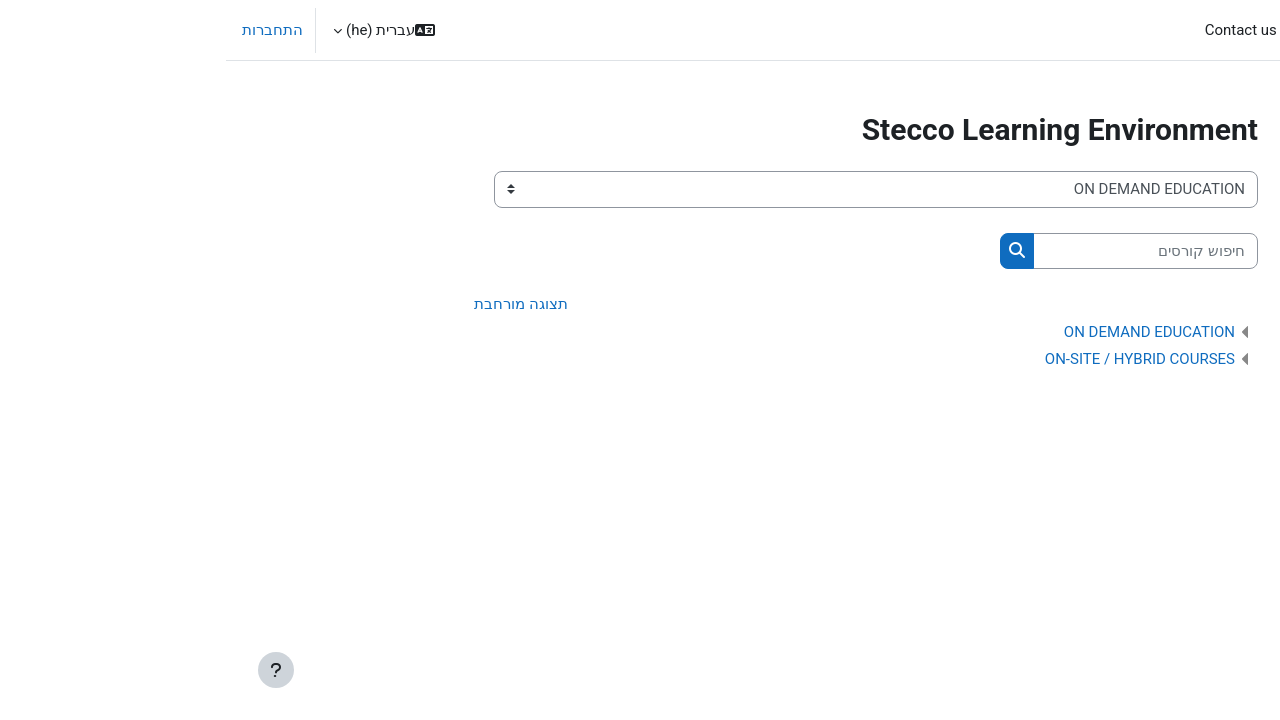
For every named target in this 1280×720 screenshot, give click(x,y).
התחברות (46, 30)
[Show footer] (50, 670)
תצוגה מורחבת (295, 305)
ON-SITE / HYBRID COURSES (914, 360)
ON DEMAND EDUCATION (923, 333)
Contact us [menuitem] (1015, 30)
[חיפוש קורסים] (919, 251)
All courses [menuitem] (1104, 30)
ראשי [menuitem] (1173, 30)
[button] (158, 30)
